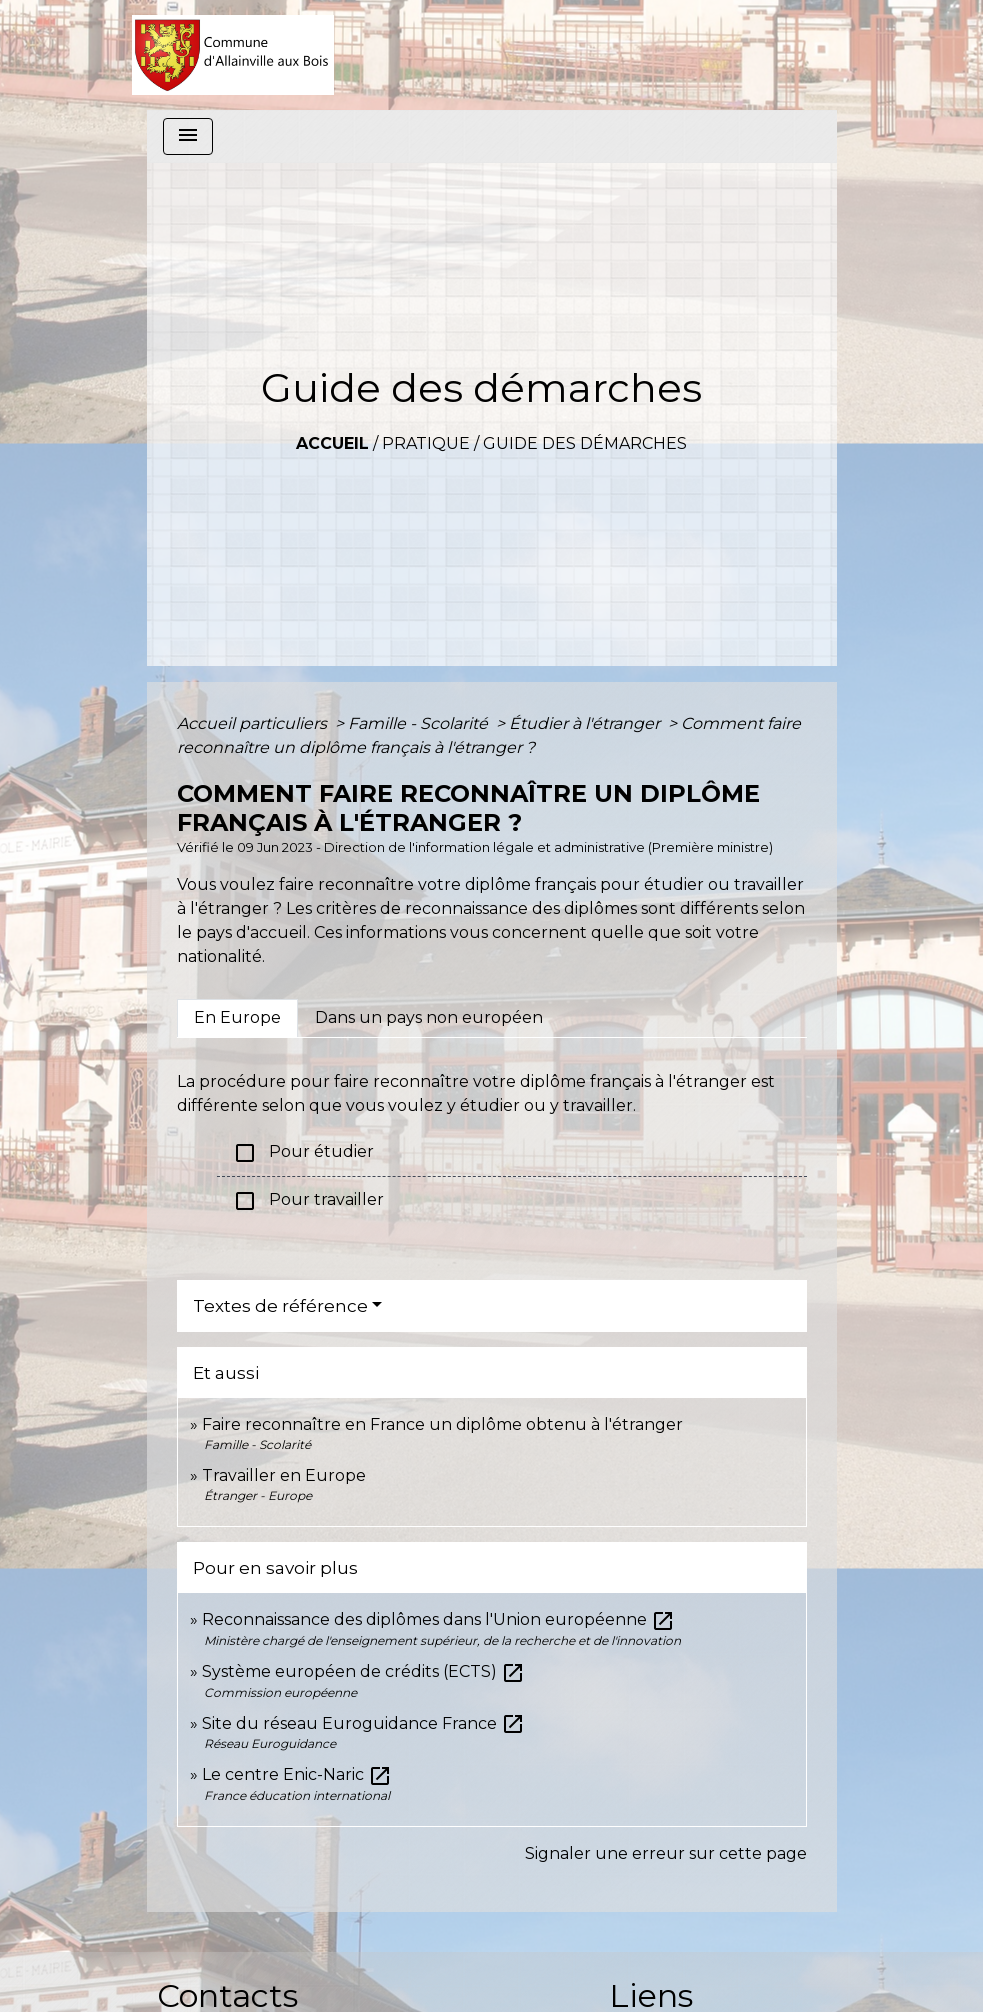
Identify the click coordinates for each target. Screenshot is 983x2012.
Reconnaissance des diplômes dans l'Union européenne (438, 1619)
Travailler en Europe (284, 1475)
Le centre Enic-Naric (297, 1774)
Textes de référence (280, 1306)
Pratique (426, 443)
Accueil (332, 443)
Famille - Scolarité (420, 723)
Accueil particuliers (254, 723)
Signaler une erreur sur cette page (666, 1853)
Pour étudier (303, 1153)
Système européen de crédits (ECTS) (363, 1671)
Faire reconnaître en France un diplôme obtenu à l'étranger (442, 1424)
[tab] (237, 1018)
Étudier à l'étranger (586, 723)
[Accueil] (233, 55)
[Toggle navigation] (188, 136)
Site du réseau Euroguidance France (363, 1723)
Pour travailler (308, 1201)
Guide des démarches (585, 443)
